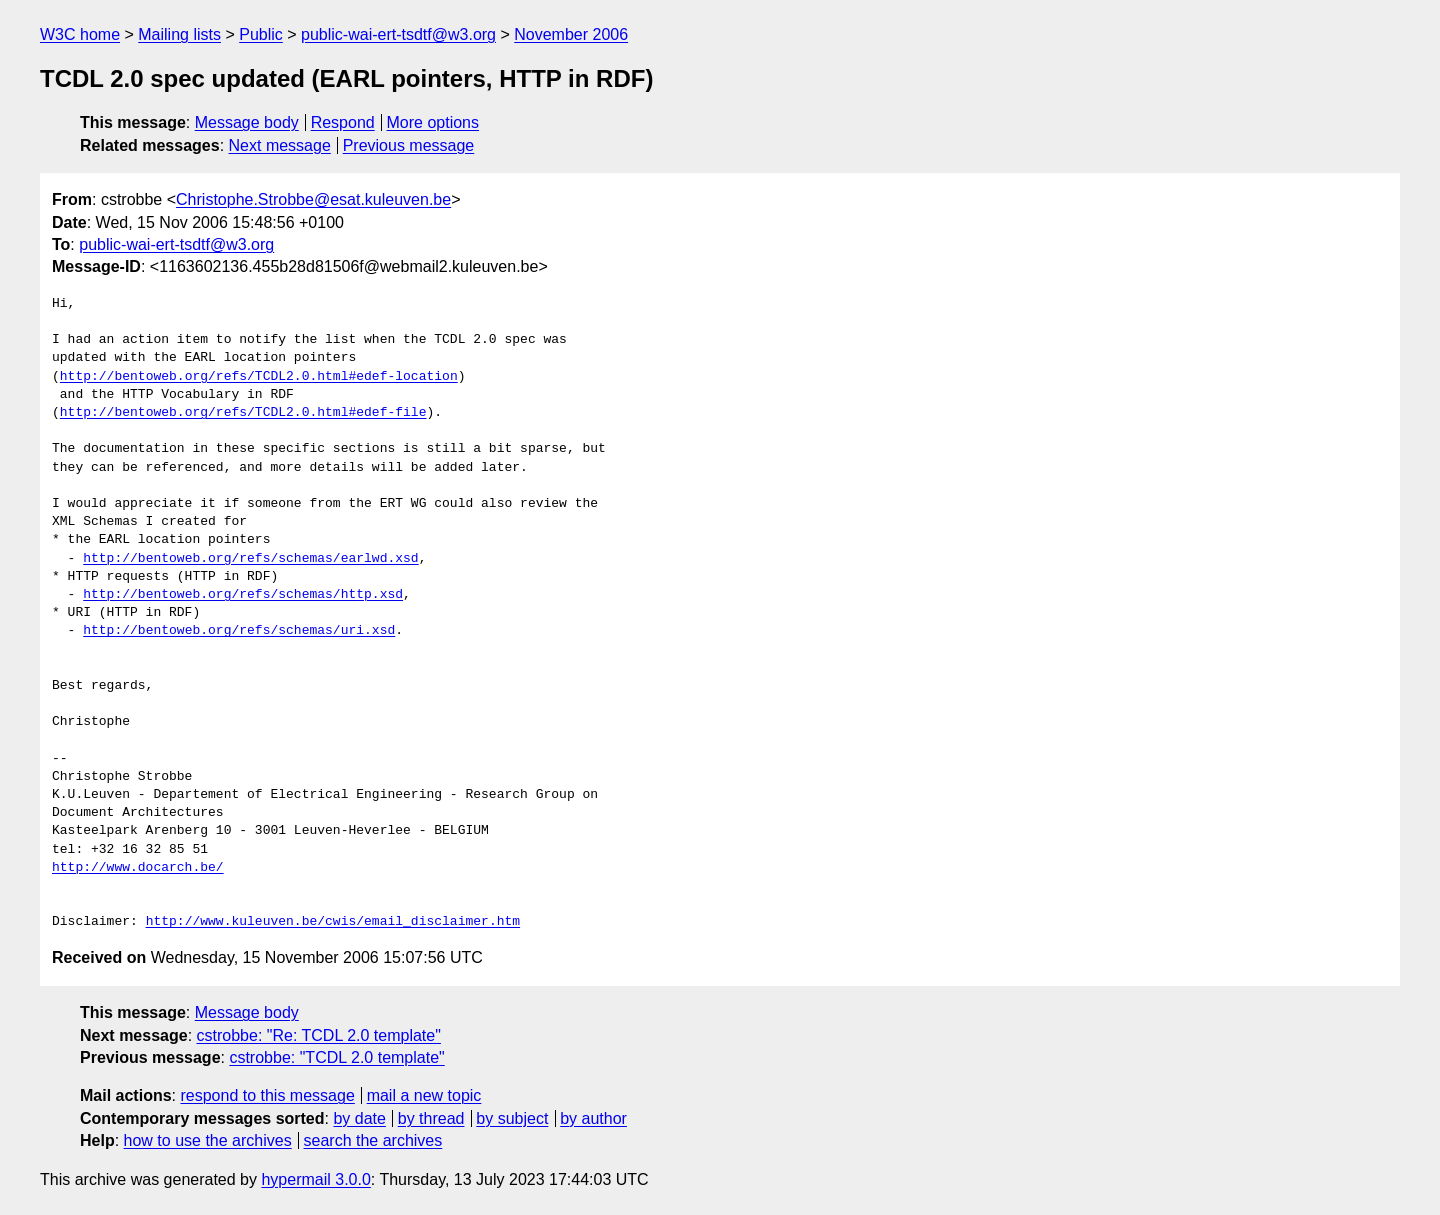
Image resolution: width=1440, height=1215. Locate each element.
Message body (247, 122)
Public (261, 34)
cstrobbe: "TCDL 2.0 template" (336, 1057)
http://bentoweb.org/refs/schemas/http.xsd (243, 595)
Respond (343, 122)
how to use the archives (208, 1140)
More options (433, 122)
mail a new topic (424, 1095)
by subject (512, 1118)
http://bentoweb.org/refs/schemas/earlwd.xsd (250, 559)
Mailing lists (179, 34)
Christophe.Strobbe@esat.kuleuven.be (313, 199)
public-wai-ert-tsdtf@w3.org (398, 34)
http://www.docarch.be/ (138, 868)
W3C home (80, 34)
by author (593, 1118)
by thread (431, 1118)
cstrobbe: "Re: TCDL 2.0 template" (319, 1035)
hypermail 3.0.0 (315, 1179)
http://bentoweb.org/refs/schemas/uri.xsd (239, 631)
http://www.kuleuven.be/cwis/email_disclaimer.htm (333, 922)
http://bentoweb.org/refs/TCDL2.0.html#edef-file (243, 413)
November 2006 (571, 34)
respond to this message (267, 1095)
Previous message (409, 145)
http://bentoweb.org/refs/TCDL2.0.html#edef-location (259, 377)
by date (359, 1118)
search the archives (373, 1140)
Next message (280, 145)
